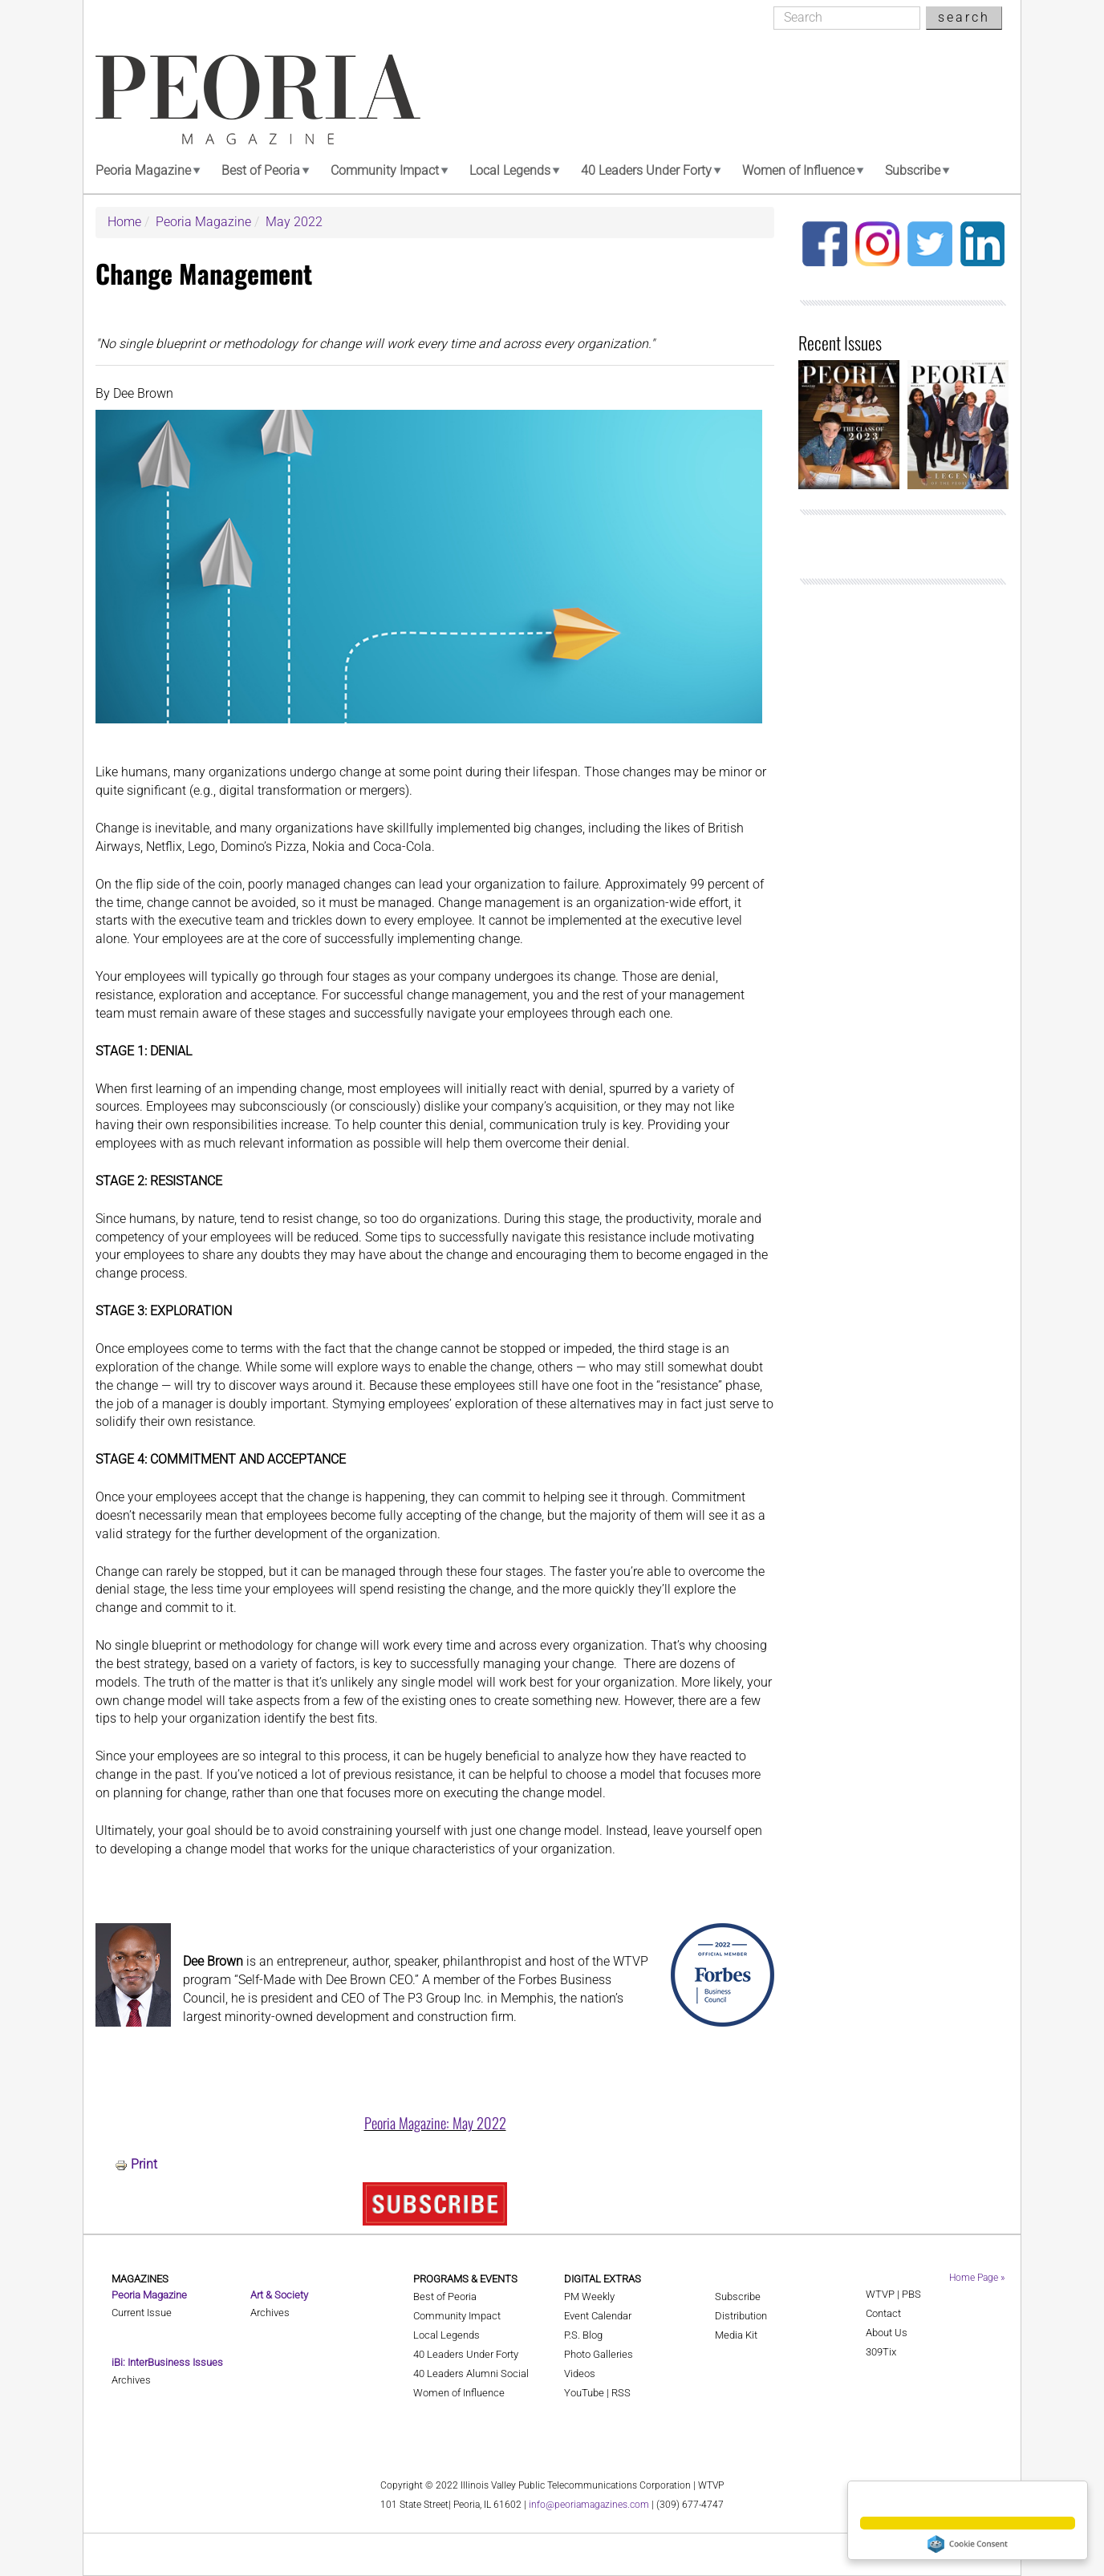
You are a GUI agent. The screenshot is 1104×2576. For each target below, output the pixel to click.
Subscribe (912, 170)
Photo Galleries (598, 2354)
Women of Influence (798, 170)
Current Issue (142, 2313)
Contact (883, 2313)
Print (144, 2164)
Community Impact (385, 170)
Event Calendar (597, 2316)
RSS (621, 2393)
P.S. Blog (583, 2335)
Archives (131, 2380)
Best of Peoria (260, 170)
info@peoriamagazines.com (589, 2504)
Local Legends (509, 170)
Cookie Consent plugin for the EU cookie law (967, 2544)
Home (124, 221)
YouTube (584, 2393)
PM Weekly (589, 2296)
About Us (886, 2333)
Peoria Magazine (143, 170)
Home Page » (977, 2277)
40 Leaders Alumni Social (471, 2373)
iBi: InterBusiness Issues (167, 2362)
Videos (579, 2373)
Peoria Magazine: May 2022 (435, 2122)
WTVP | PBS (893, 2294)
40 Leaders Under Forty (646, 170)
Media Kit (736, 2335)
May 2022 (294, 221)
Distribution (741, 2316)
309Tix (881, 2352)
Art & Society (279, 2295)
